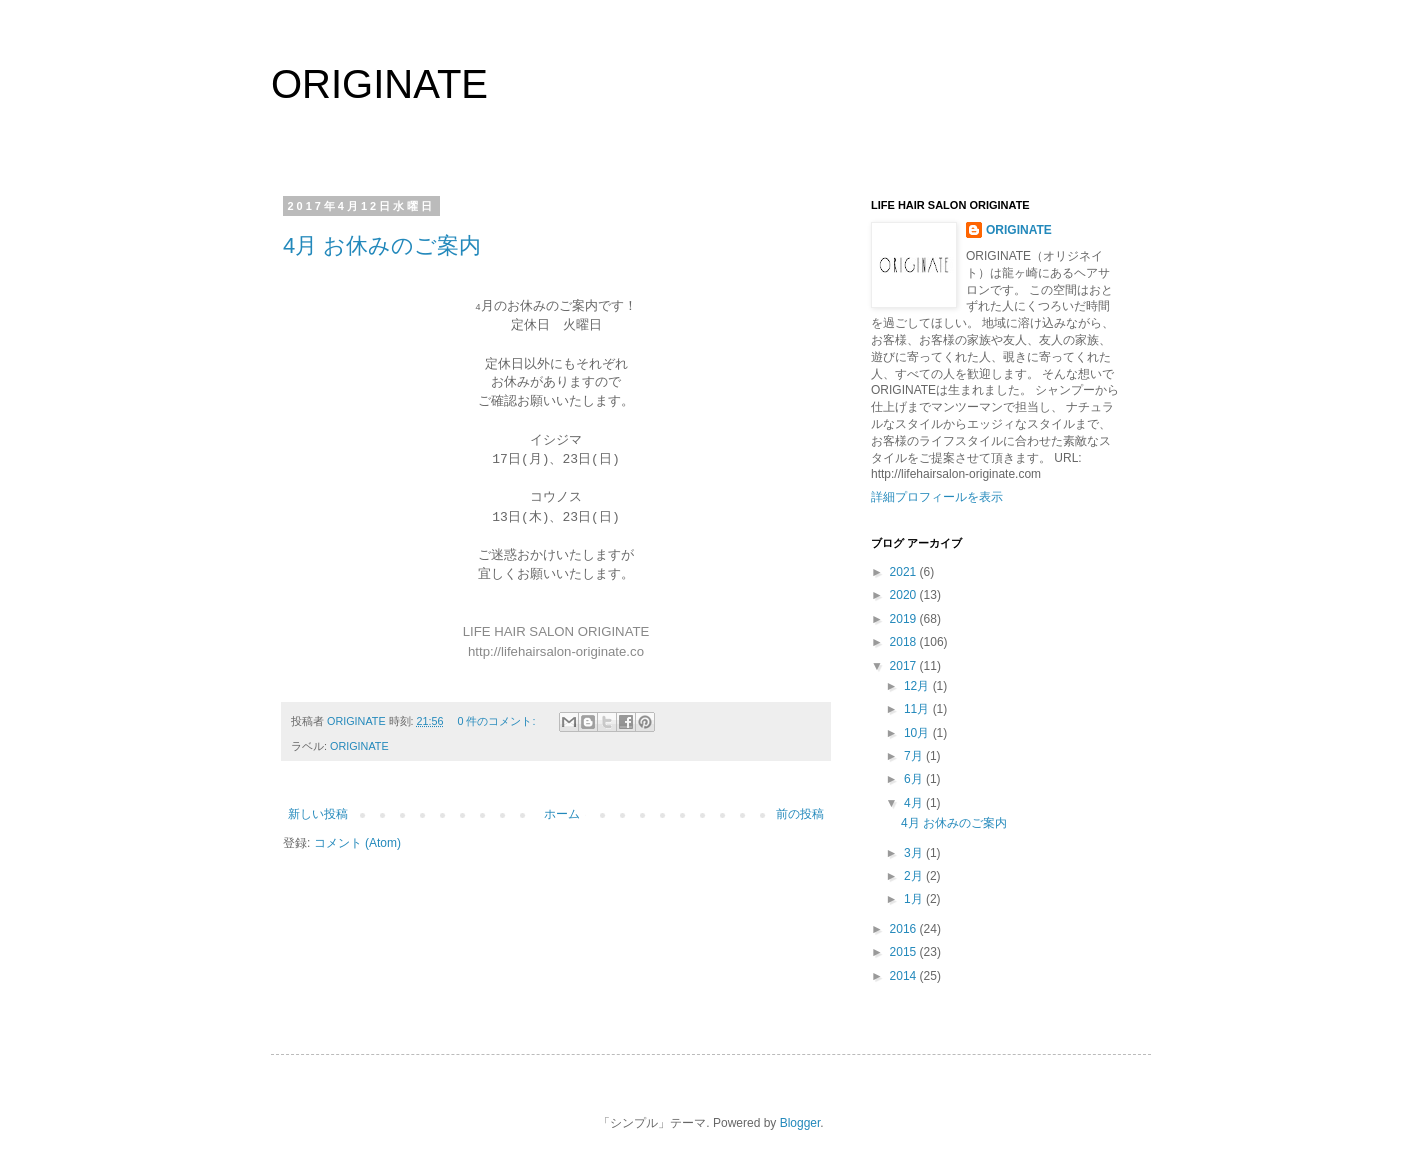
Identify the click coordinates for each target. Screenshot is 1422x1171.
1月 (915, 899)
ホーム (562, 814)
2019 (905, 619)
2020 (905, 595)
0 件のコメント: (497, 721)
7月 (915, 756)
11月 (918, 709)
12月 (918, 686)
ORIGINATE (379, 84)
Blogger (800, 1123)
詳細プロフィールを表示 (937, 497)
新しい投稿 (318, 814)
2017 (905, 666)
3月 (915, 853)
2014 (905, 976)
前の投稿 (800, 814)
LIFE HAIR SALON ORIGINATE (556, 631)
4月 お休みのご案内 (382, 245)
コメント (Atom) (357, 843)
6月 (915, 779)
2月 (915, 876)
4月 (915, 803)
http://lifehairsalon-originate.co (556, 651)
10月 (918, 733)
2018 (905, 642)
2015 (905, 952)
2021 (905, 572)
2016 (905, 929)
